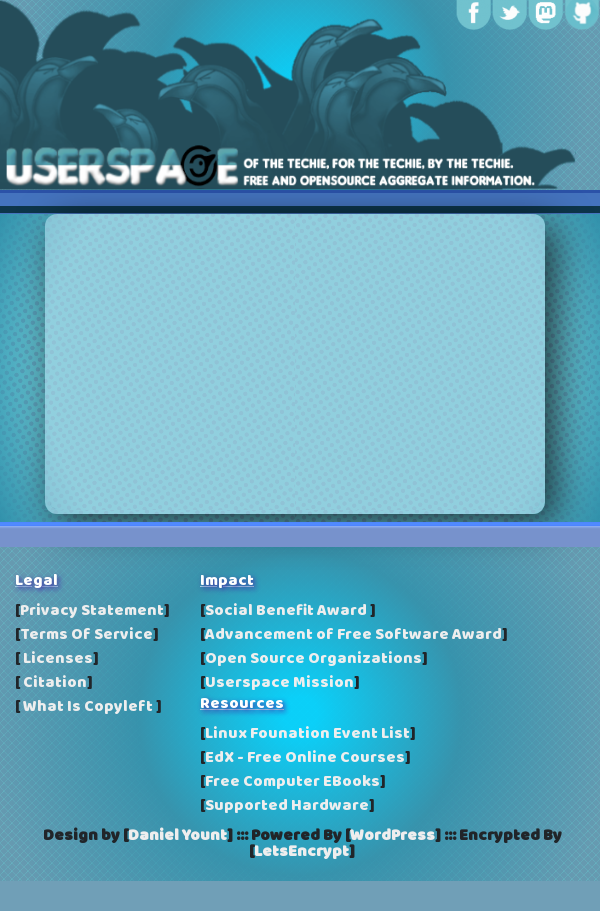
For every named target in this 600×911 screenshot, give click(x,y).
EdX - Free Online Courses (305, 758)
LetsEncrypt (301, 852)
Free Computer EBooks (292, 782)
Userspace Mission (279, 683)
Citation (53, 683)
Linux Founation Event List (307, 734)
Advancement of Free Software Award (353, 635)
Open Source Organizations (313, 659)
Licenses (56, 659)
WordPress (392, 836)
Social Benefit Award (287, 611)
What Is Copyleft (88, 707)
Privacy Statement (92, 611)
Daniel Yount (177, 836)
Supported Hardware (287, 806)
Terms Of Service (86, 635)
